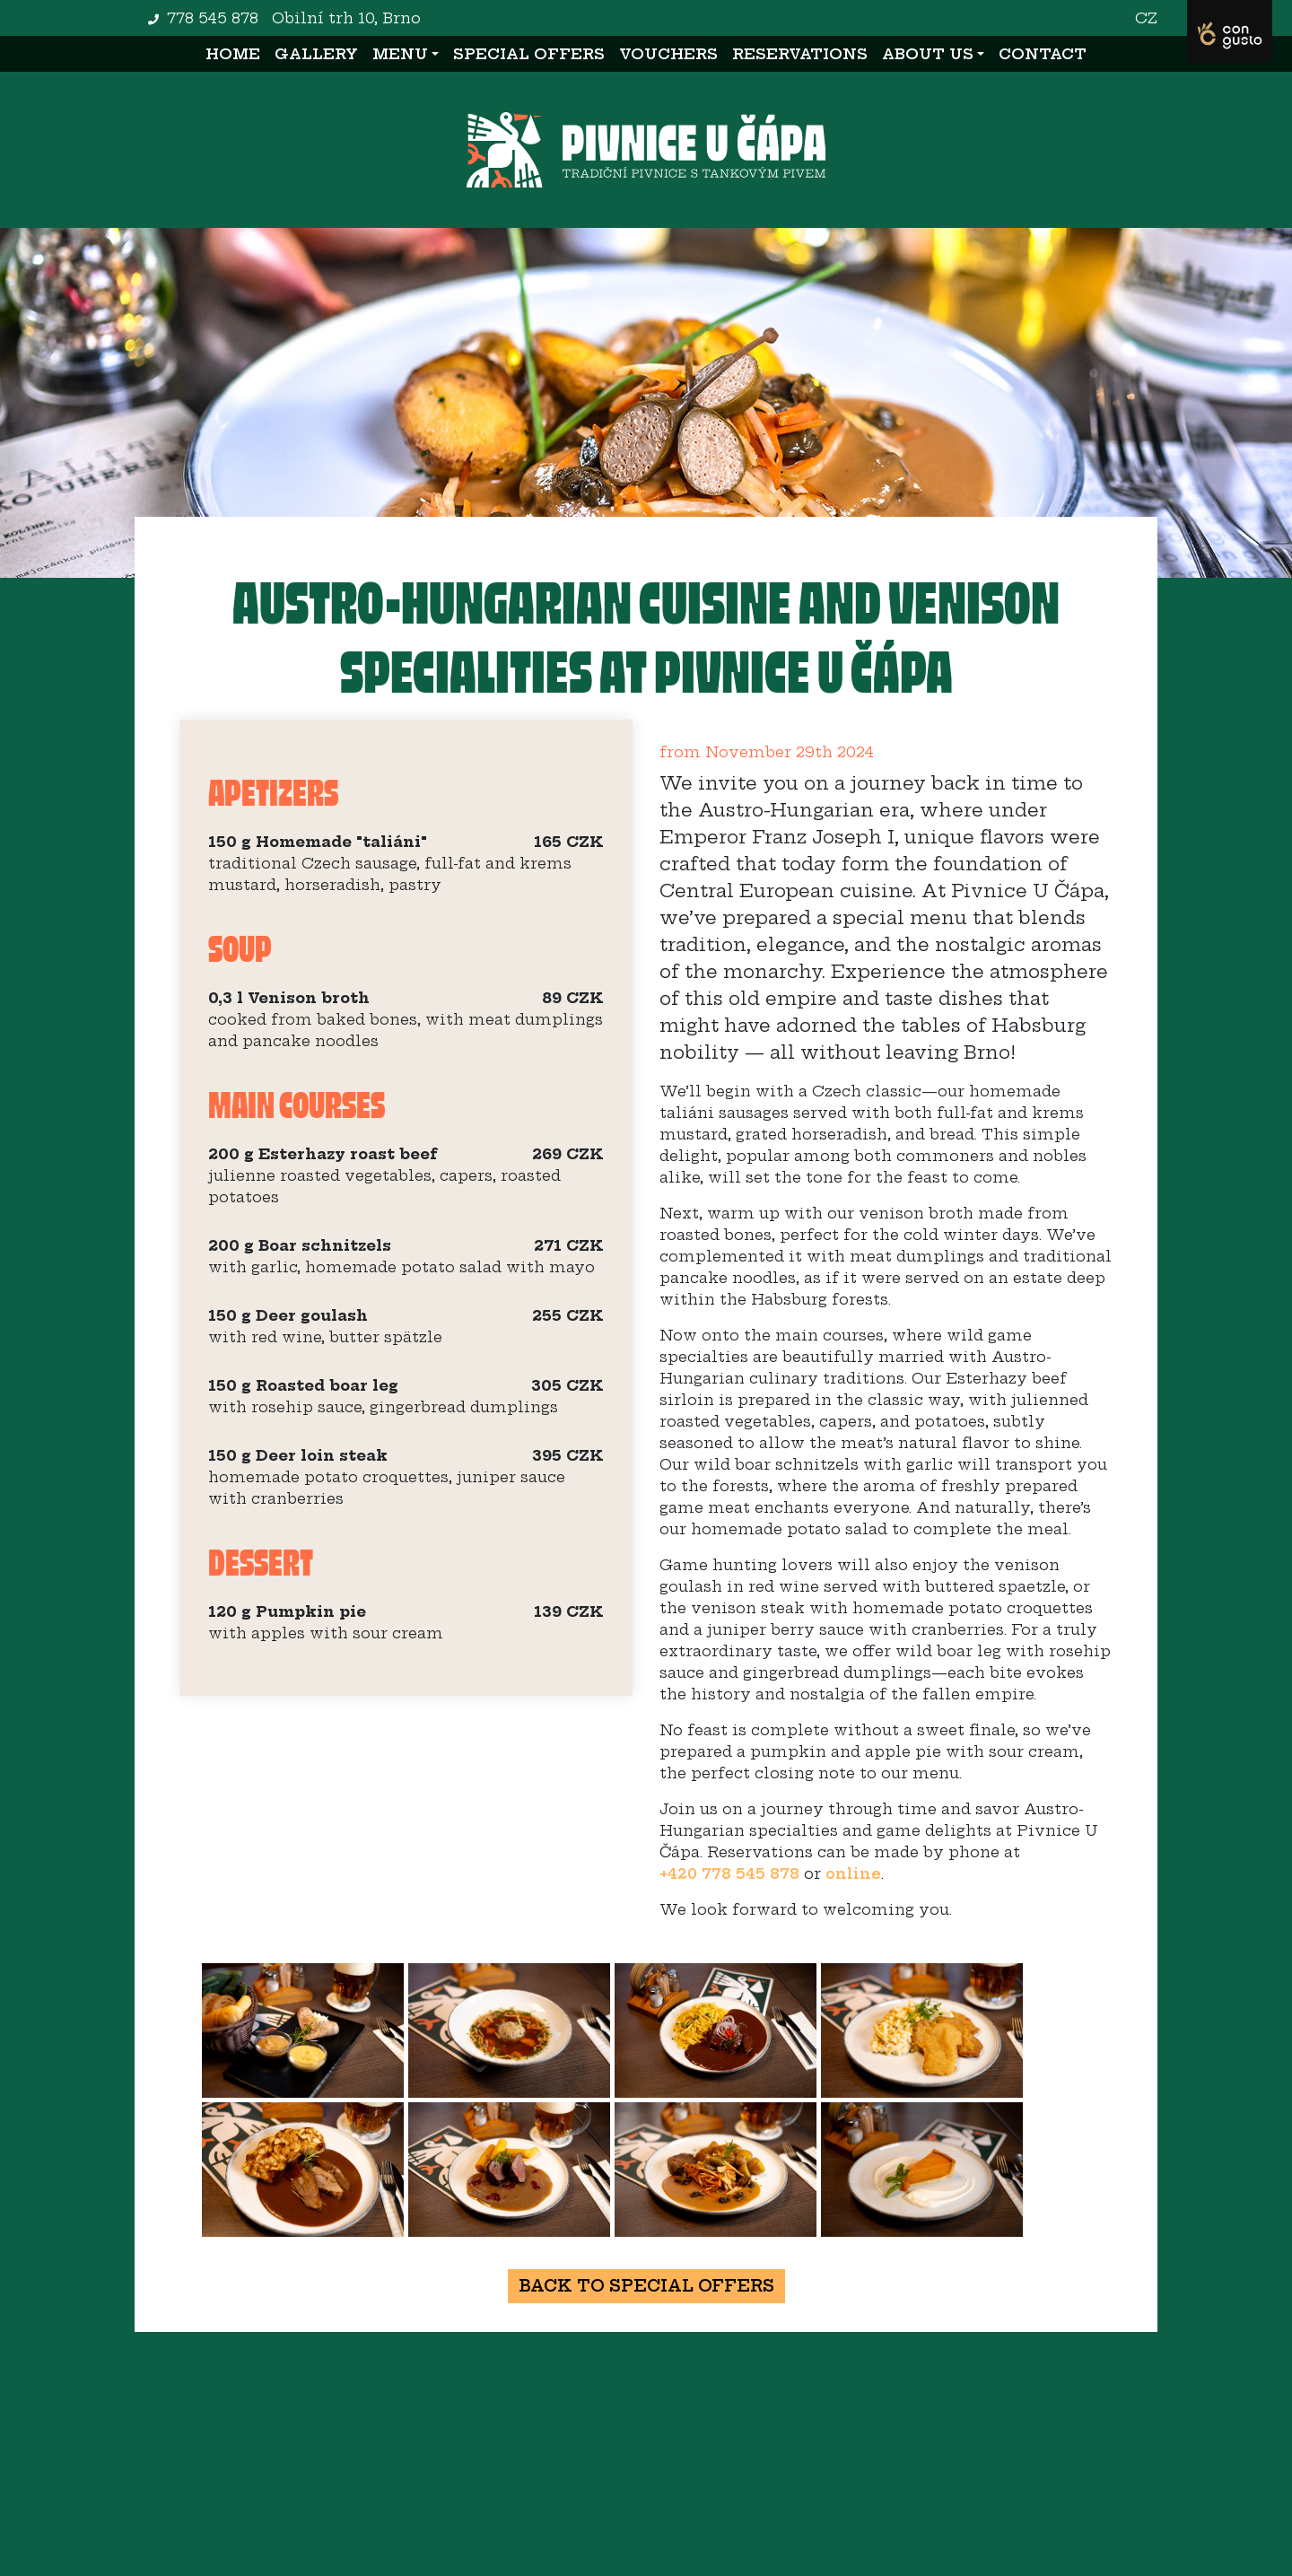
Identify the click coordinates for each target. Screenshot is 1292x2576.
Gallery (316, 54)
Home (236, 52)
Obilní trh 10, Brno (346, 18)
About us (927, 54)
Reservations (800, 54)
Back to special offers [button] (646, 2286)
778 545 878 (212, 18)
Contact (1043, 54)
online (853, 1873)
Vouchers (668, 54)
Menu (400, 54)
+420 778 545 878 (729, 1873)
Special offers (529, 54)
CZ (1146, 18)
